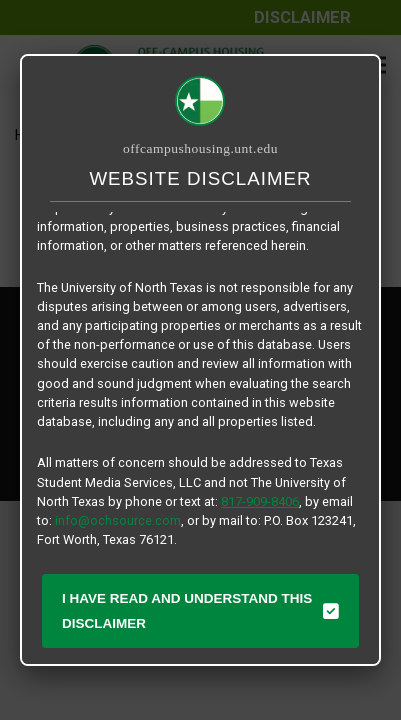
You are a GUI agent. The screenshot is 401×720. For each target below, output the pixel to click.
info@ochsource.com (118, 520)
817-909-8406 (260, 501)
